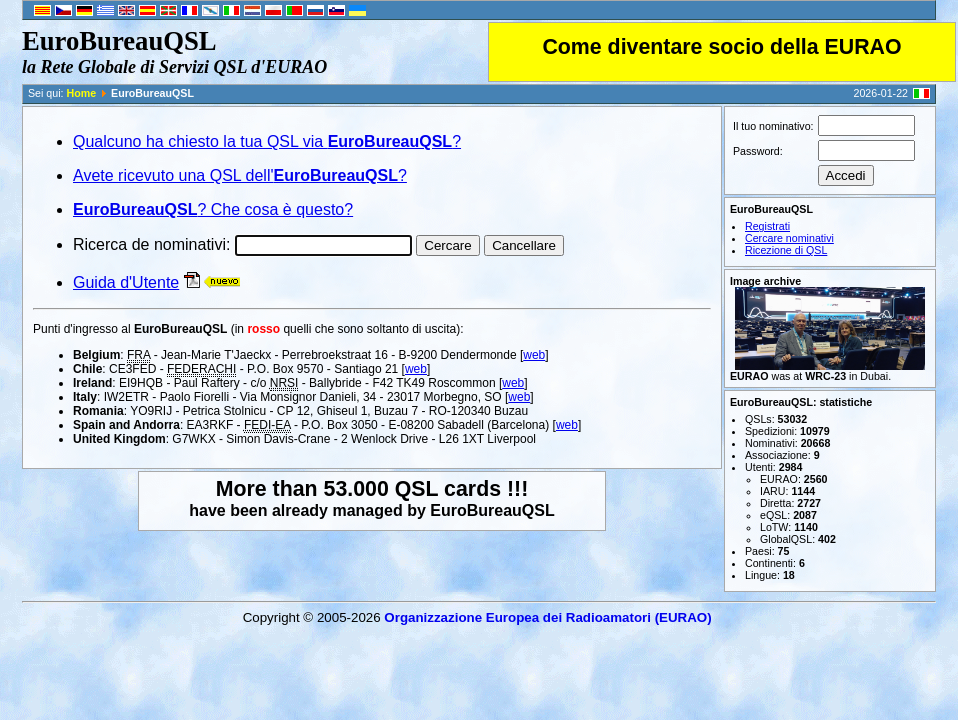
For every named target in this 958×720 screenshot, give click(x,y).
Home (82, 93)
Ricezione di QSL (786, 250)
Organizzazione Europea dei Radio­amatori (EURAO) (547, 617)
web (534, 355)
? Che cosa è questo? (213, 209)
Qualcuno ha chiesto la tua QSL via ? (267, 141)
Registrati (767, 226)
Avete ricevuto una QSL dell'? (240, 175)
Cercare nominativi (789, 238)
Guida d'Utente (126, 282)
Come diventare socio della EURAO (721, 47)
